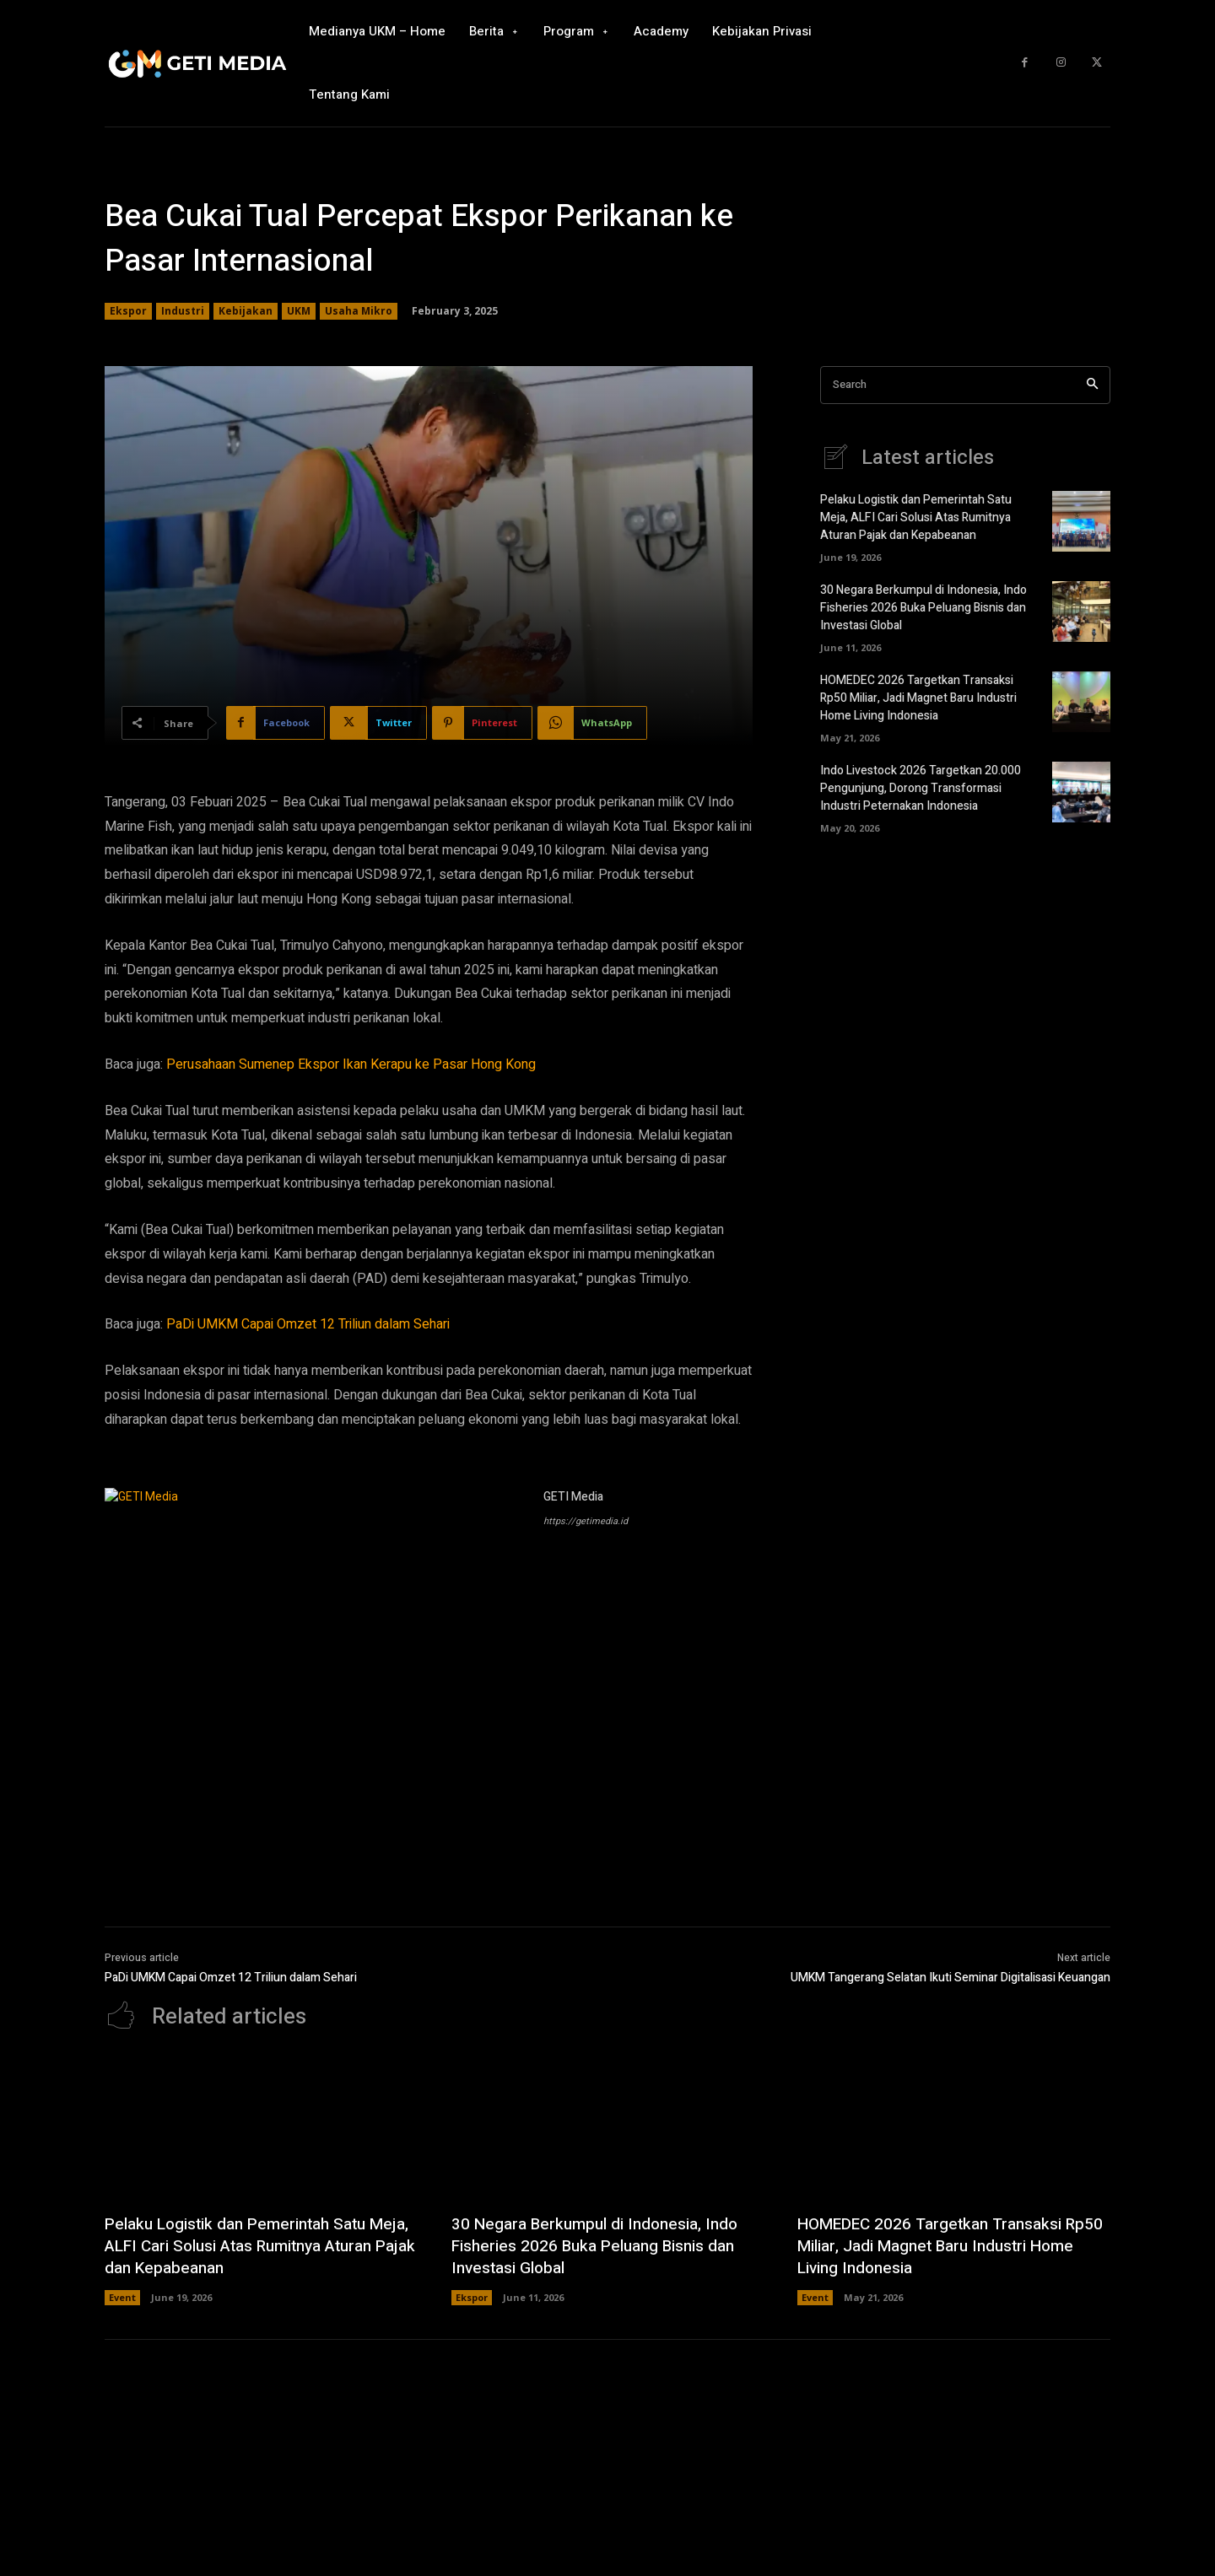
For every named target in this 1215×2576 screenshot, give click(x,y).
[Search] (1092, 385)
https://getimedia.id (585, 1521)
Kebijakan (245, 311)
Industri (182, 311)
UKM (299, 311)
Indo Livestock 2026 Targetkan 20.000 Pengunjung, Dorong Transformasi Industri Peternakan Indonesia (920, 788)
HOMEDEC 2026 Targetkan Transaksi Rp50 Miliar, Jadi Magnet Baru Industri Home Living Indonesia (918, 698)
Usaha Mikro (358, 311)
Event (122, 2297)
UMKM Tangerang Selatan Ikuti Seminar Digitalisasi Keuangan (950, 1977)
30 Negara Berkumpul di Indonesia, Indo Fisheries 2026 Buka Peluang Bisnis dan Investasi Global (923, 607)
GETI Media (573, 1497)
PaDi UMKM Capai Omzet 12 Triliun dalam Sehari (308, 1324)
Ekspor (128, 311)
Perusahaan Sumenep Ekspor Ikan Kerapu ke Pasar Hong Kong (351, 1064)
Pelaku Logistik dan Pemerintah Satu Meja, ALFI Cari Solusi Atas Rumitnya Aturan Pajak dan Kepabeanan (916, 517)
